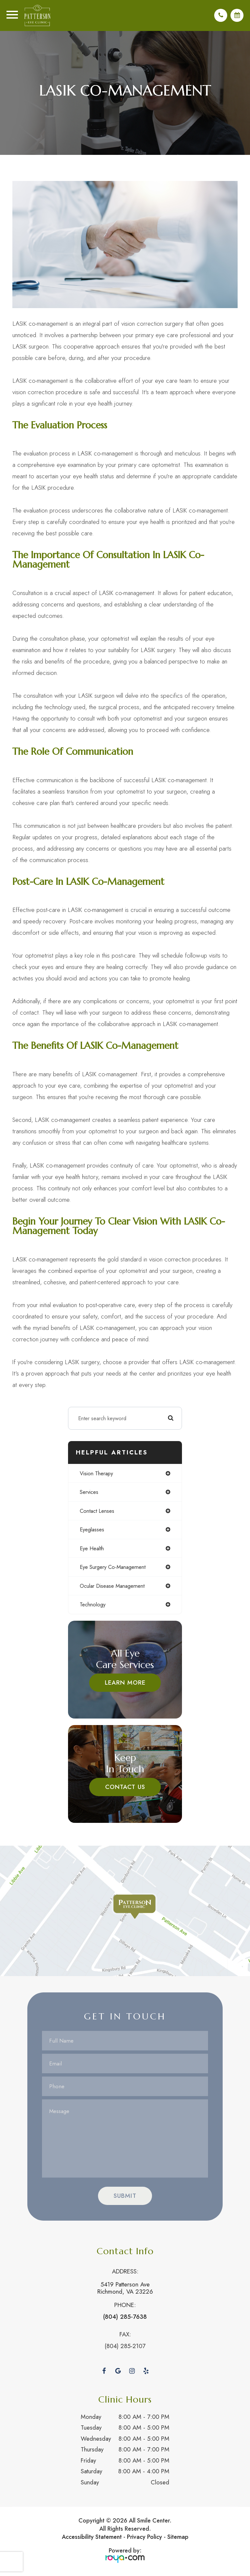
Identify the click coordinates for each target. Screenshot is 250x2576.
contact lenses (97, 1513)
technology (92, 1606)
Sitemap (177, 2539)
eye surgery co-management (113, 1569)
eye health (92, 1550)
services (89, 1494)
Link (125, 1913)
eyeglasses (92, 1531)
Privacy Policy (144, 2539)
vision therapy (96, 1475)
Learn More (125, 1684)
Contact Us (125, 1788)
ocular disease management (112, 1588)
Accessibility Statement (92, 2539)
